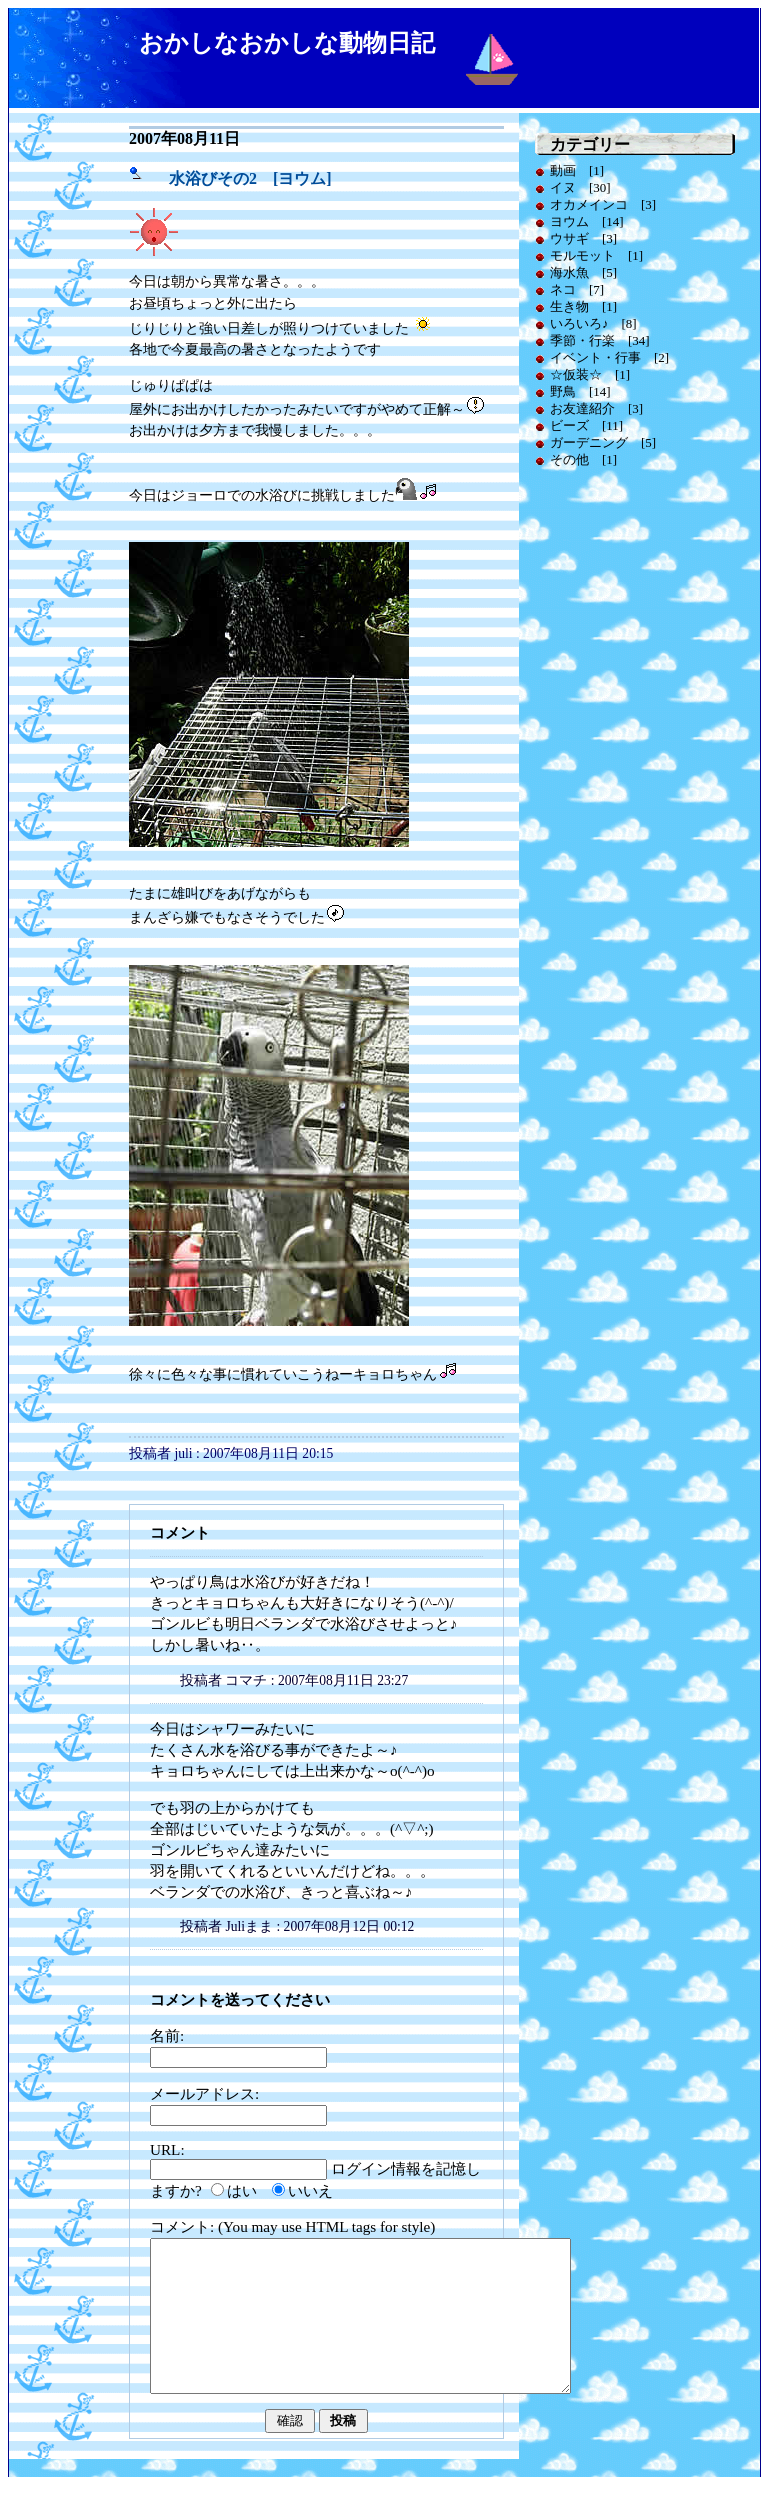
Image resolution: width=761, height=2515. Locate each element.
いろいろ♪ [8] (593, 323)
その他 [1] (583, 459)
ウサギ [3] (583, 238)
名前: (167, 2035)
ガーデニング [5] (603, 442)
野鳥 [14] (580, 391)
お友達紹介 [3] (596, 408)
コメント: (184, 2226)
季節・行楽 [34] (600, 340)
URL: (167, 2149)
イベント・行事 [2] (609, 357)
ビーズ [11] (586, 425)
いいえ (310, 2190)
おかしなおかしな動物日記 (287, 42)
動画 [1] (577, 170)
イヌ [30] (580, 187)
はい (242, 2190)
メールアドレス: (204, 2093)
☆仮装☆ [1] (590, 374)
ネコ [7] (577, 289)
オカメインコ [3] (603, 204)
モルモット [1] (596, 255)
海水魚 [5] (583, 272)
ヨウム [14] (587, 221)
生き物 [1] (583, 306)
